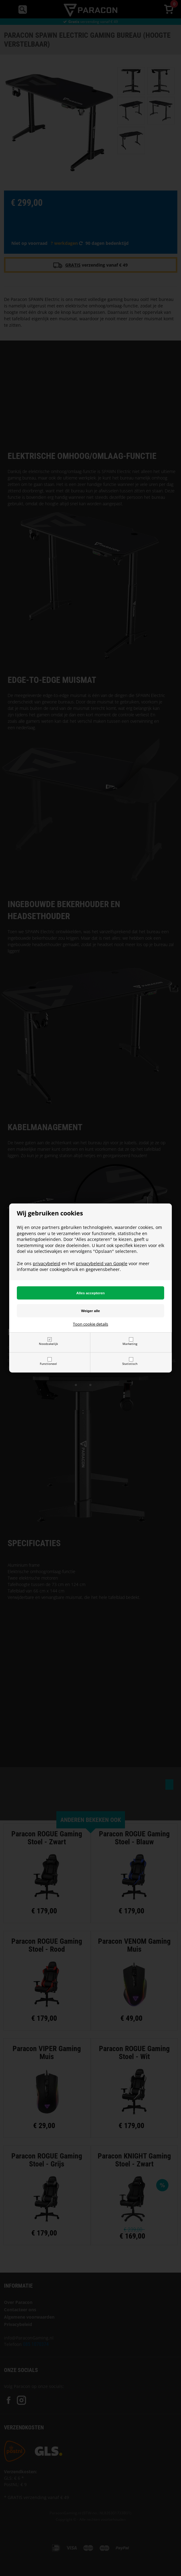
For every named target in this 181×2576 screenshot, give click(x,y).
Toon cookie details (90, 1324)
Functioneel (48, 1363)
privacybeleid (46, 1263)
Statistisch (130, 1363)
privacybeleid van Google (101, 1263)
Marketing (130, 1344)
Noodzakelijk (48, 1344)
